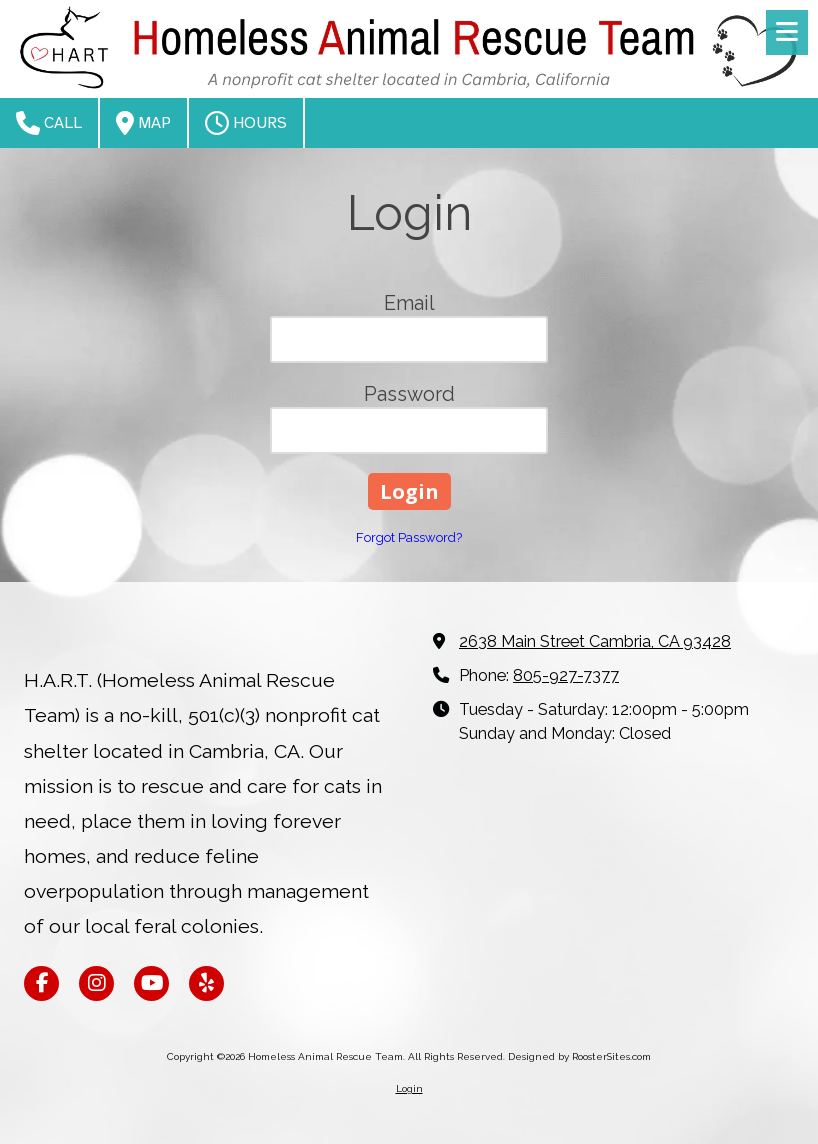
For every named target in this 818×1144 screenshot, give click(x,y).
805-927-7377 (566, 675)
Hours (246, 123)
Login (409, 1088)
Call (49, 123)
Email (409, 303)
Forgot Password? (409, 537)
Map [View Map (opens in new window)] (143, 123)
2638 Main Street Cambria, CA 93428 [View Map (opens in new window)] (595, 641)
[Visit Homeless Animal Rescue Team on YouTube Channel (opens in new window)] (151, 983)
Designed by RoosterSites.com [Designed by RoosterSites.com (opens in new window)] (579, 1056)
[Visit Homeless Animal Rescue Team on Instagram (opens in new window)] (96, 983)
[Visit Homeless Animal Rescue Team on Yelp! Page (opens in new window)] (206, 983)
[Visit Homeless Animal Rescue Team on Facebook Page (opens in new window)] (41, 983)
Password (409, 394)
